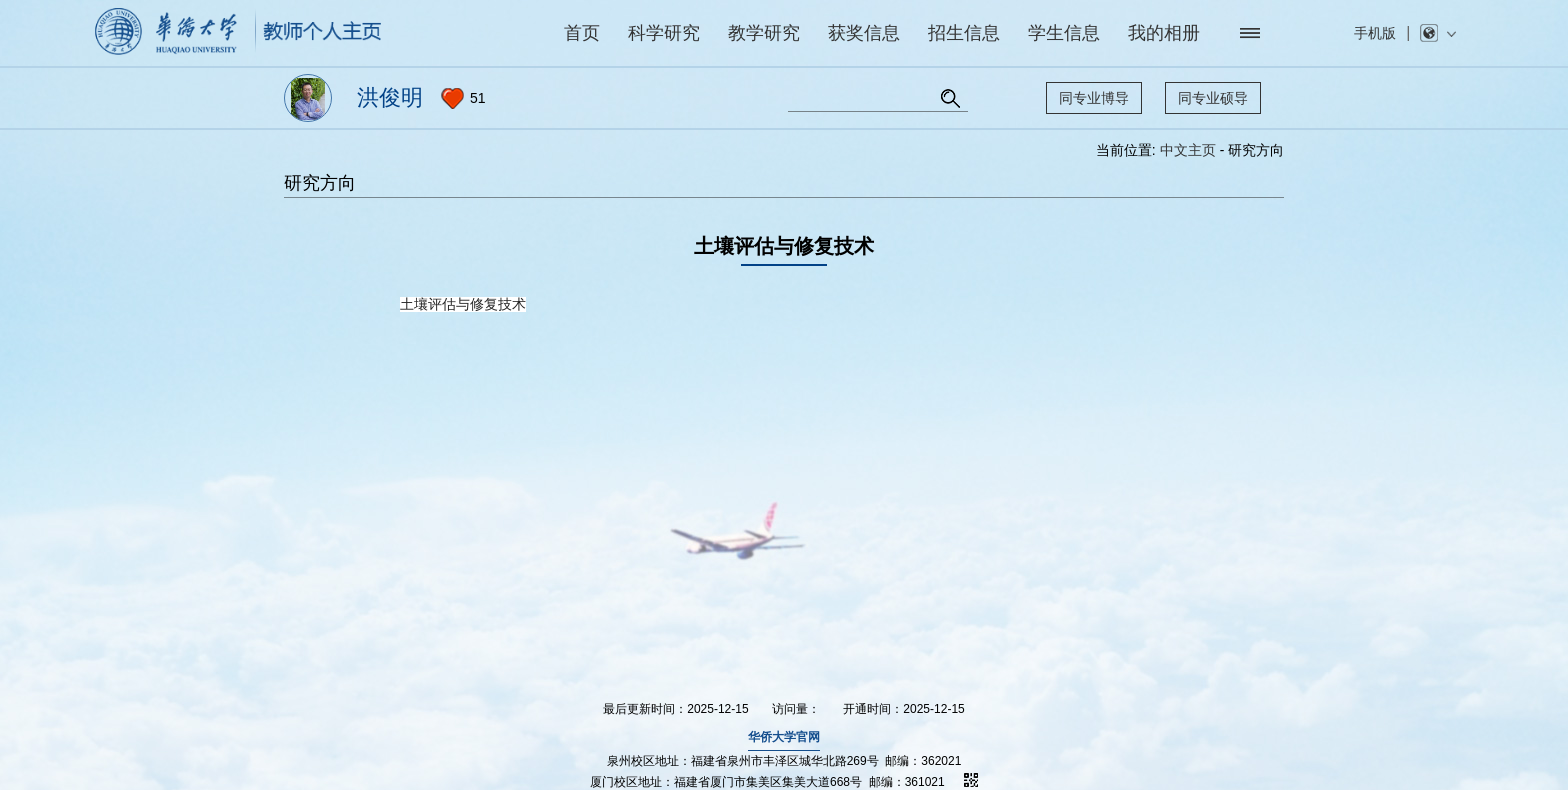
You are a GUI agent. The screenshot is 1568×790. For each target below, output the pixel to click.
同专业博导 (1094, 98)
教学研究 (764, 33)
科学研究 (664, 33)
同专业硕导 (1213, 98)
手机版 (1375, 33)
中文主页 (1188, 150)
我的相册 (1164, 33)
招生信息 (964, 33)
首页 (582, 33)
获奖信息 (864, 33)
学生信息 (1064, 33)
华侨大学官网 (784, 737)
